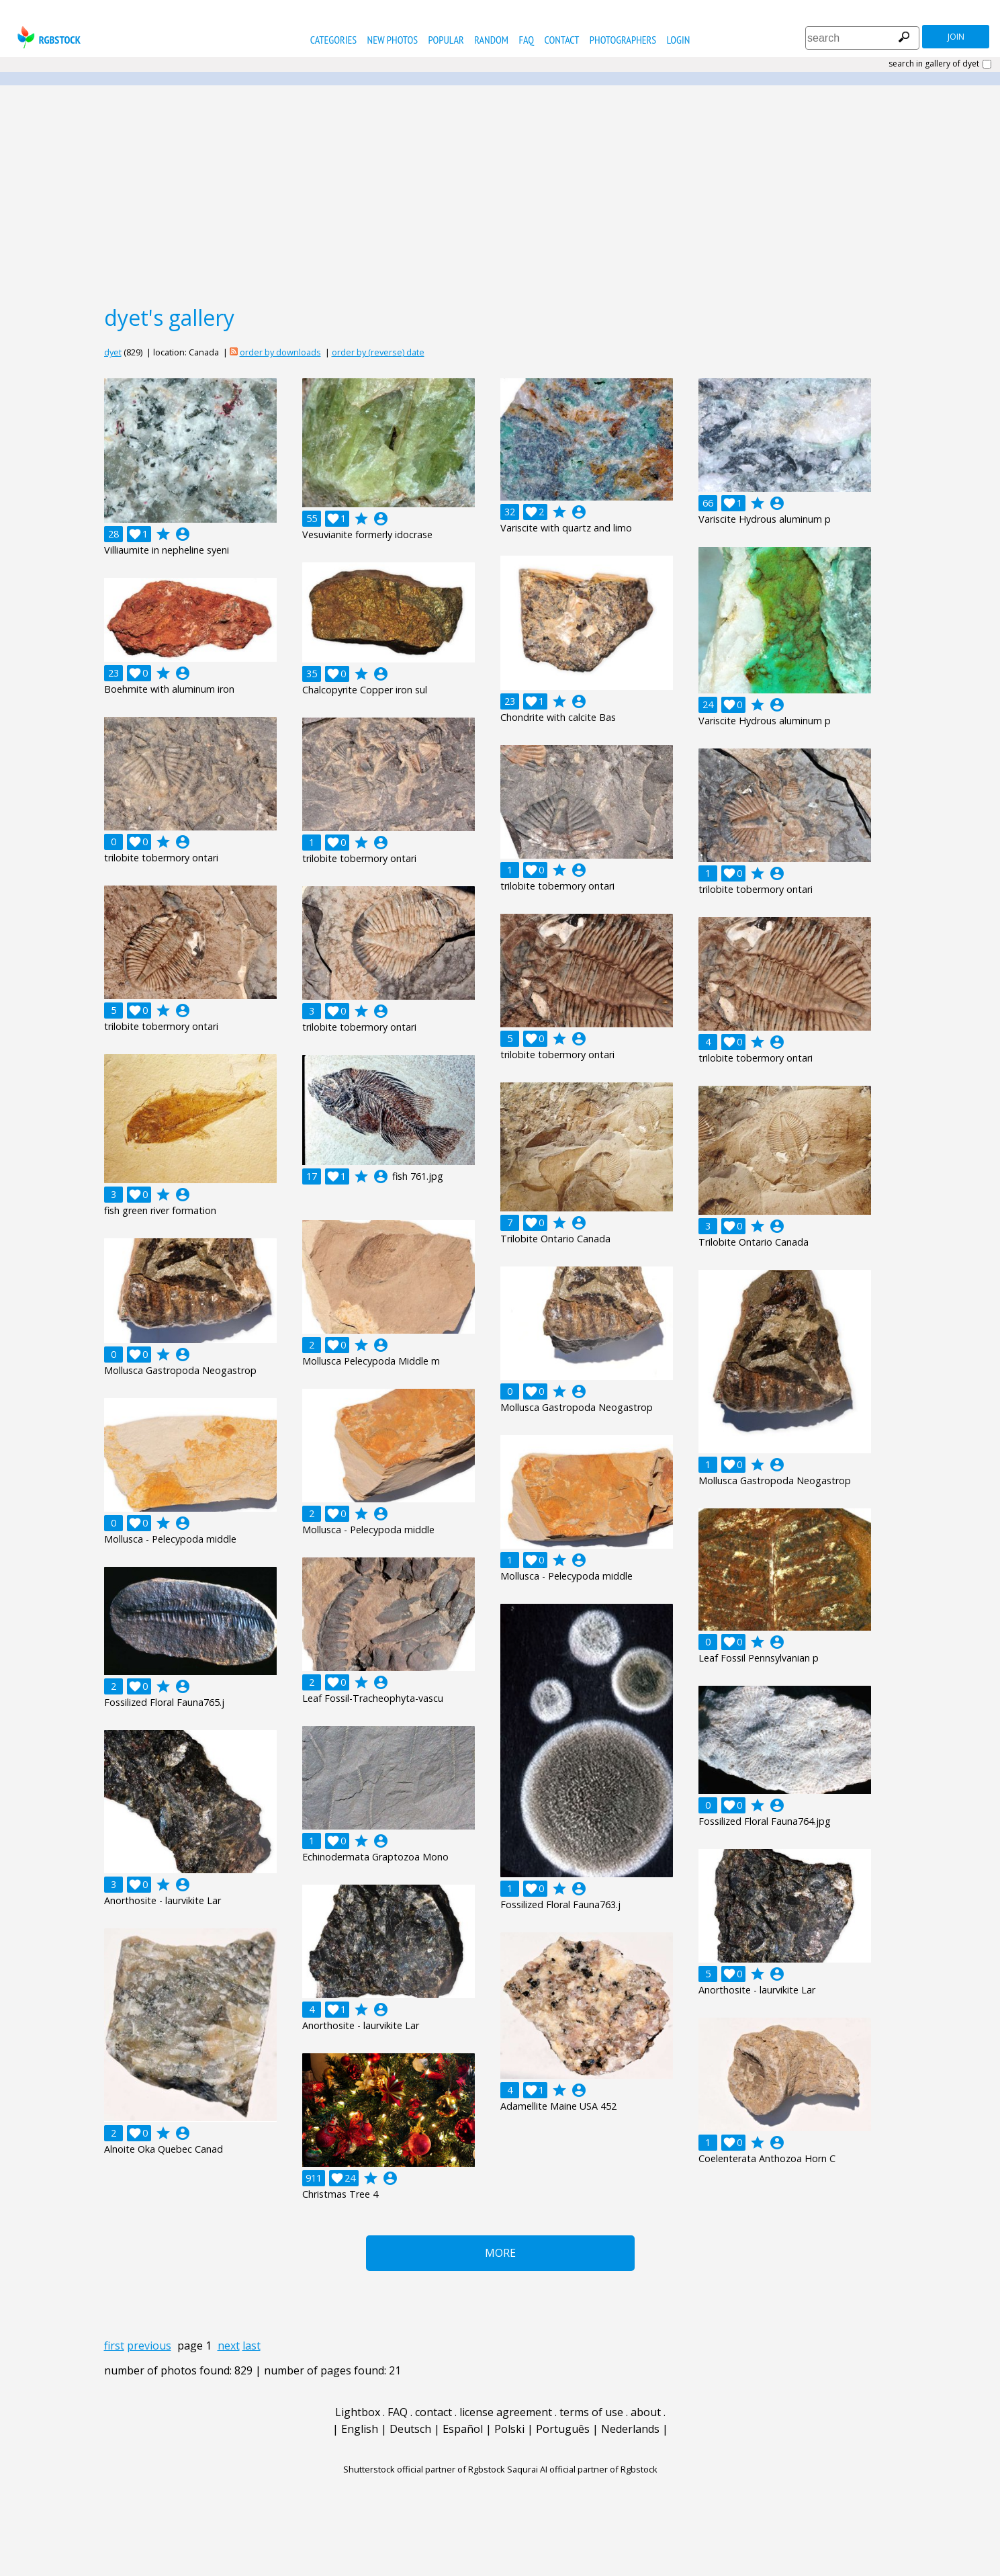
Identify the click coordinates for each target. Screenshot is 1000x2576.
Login (678, 39)
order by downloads (280, 352)
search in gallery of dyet (934, 63)
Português (563, 2428)
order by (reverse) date (378, 352)
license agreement (505, 2412)
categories (333, 39)
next (229, 2345)
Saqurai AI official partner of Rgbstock (582, 2469)
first (114, 2345)
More (500, 2252)
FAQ (526, 39)
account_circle (183, 534)
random (491, 39)
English (359, 2428)
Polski (509, 2428)
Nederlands (630, 2428)
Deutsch (410, 2428)
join (956, 36)
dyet (113, 352)
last (251, 2345)
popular (445, 39)
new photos (392, 39)
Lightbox (357, 2412)
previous (149, 2345)
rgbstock (47, 37)
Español (463, 2428)
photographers (623, 39)
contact (562, 39)
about (646, 2412)
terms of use (591, 2412)
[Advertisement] (500, 194)
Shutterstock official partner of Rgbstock (424, 2469)
